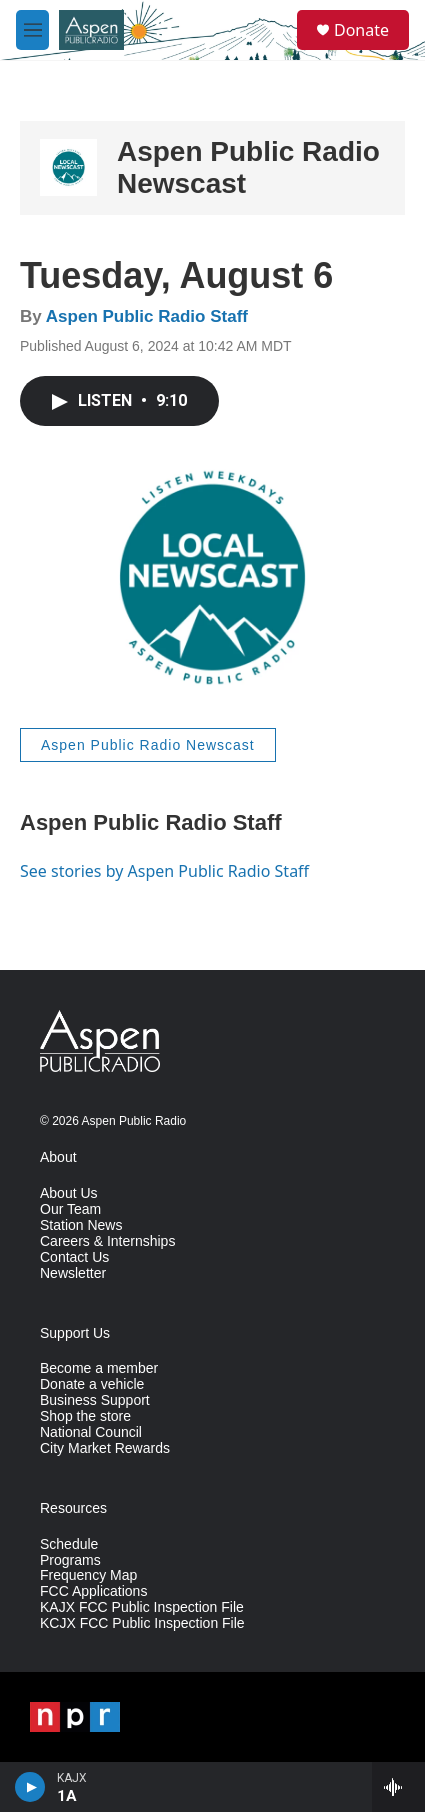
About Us (69, 1193)
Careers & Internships (107, 1241)
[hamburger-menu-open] (32, 30)
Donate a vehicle (92, 1384)
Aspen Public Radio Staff (147, 316)
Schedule (69, 1544)
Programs (70, 1560)
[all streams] (398, 1787)
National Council (91, 1432)
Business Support (95, 1400)
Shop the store (85, 1416)
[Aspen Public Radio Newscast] (68, 167)
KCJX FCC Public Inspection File (142, 1623)
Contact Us (74, 1257)
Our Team (70, 1209)
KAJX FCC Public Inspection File (142, 1607)
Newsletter (73, 1273)
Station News (81, 1225)
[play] (30, 1787)
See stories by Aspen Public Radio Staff (164, 871)
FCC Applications (93, 1591)
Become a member (99, 1368)
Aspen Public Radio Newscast (148, 745)
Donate (361, 30)
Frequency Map (88, 1575)
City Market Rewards (105, 1448)
